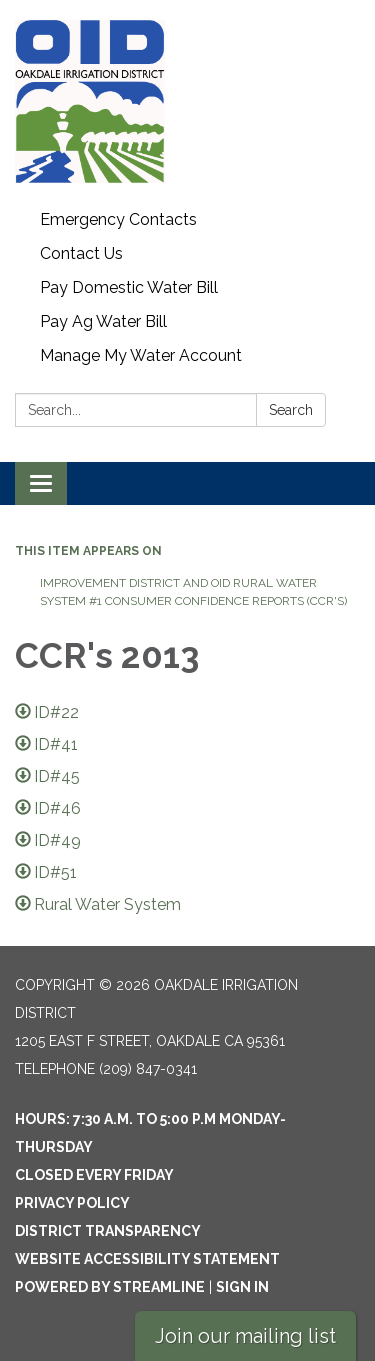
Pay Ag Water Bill (103, 321)
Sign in (242, 1287)
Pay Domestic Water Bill (129, 287)
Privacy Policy (72, 1203)
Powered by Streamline (110, 1287)
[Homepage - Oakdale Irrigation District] (187, 101)
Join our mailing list (245, 1336)
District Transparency (108, 1231)
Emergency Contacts (118, 219)
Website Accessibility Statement (147, 1259)
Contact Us (81, 253)
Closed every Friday (94, 1175)
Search (291, 410)
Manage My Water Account (141, 355)
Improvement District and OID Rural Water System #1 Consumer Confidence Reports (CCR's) (193, 592)
